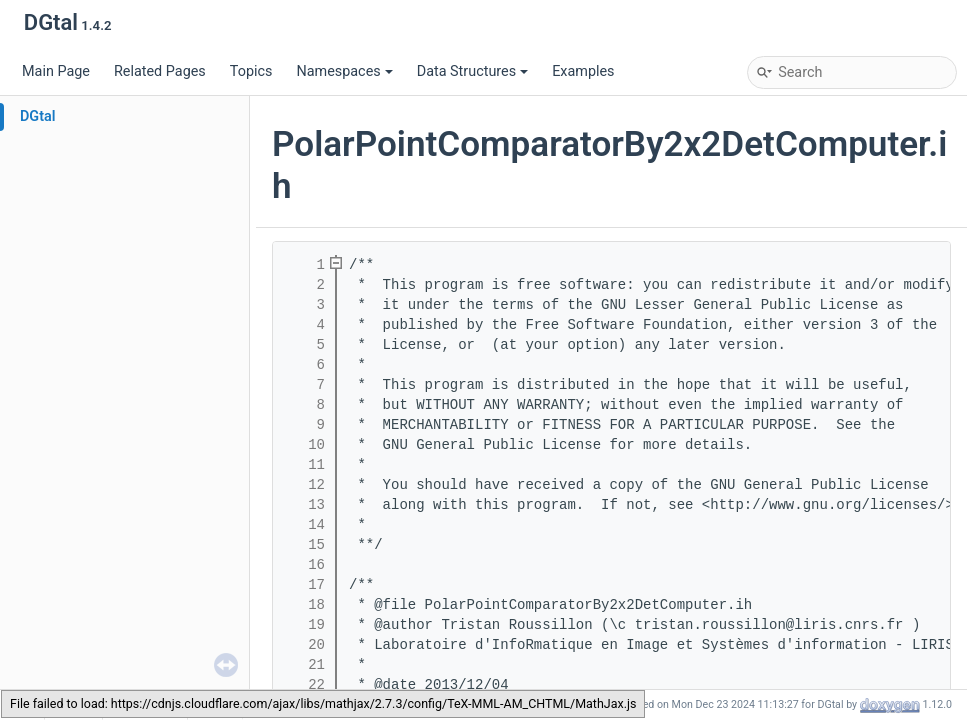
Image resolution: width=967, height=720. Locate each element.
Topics (251, 71)
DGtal (38, 116)
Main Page (56, 71)
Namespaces (344, 71)
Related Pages (160, 71)
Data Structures (472, 71)
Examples (583, 71)
